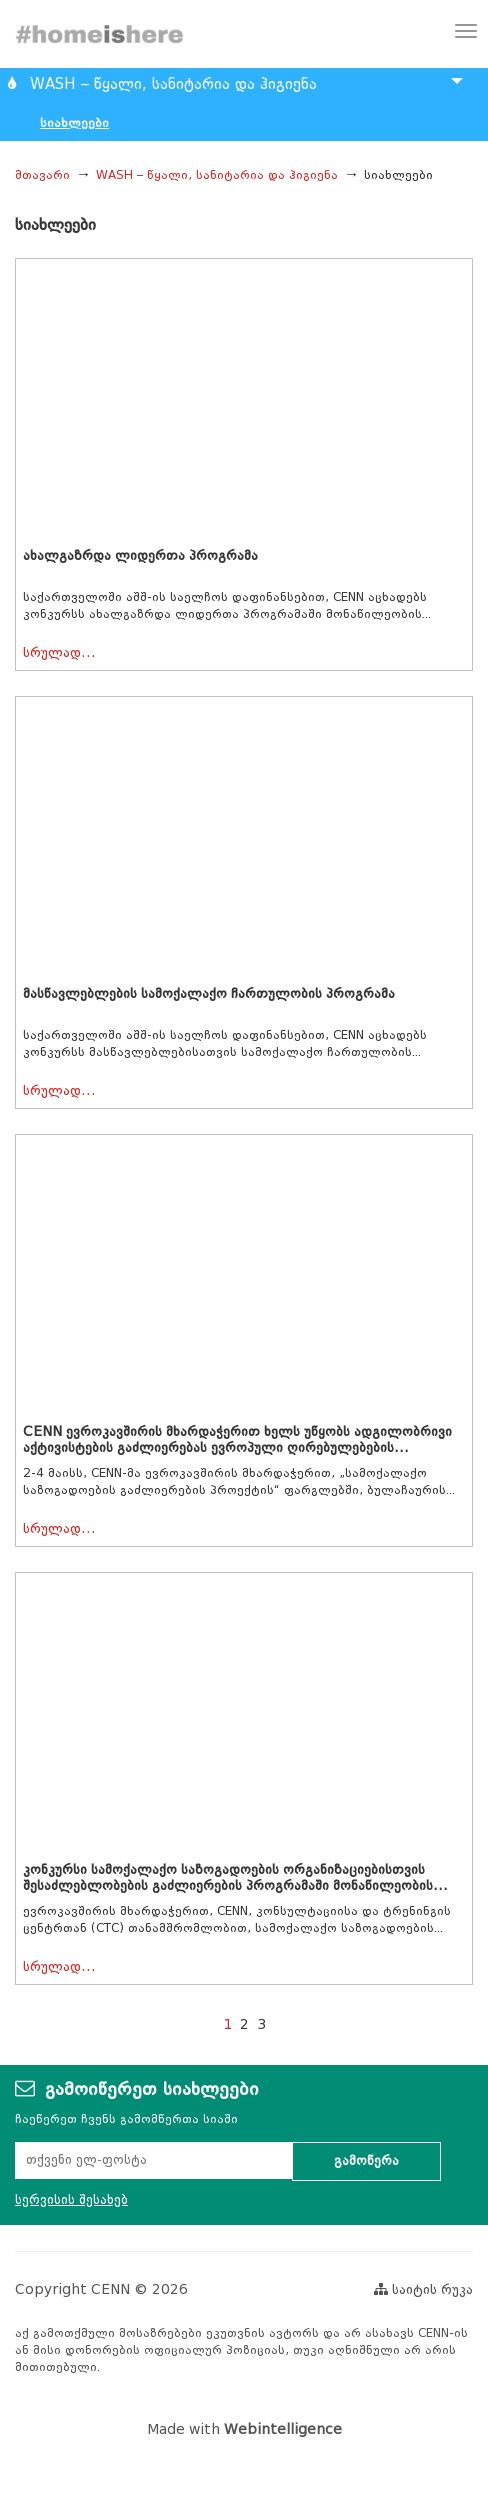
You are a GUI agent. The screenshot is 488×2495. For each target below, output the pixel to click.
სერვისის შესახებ (71, 2199)
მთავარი (42, 174)
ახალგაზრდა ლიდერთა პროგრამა (140, 556)
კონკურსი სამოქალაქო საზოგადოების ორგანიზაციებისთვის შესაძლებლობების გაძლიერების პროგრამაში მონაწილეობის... (235, 1877)
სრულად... (59, 652)
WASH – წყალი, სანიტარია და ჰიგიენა (217, 174)
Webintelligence (283, 2429)
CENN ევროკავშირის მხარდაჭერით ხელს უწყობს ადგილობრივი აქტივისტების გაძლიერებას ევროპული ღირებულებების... (237, 1439)
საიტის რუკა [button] (423, 2289)
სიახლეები (74, 122)
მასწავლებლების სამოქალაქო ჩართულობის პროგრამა (209, 994)
